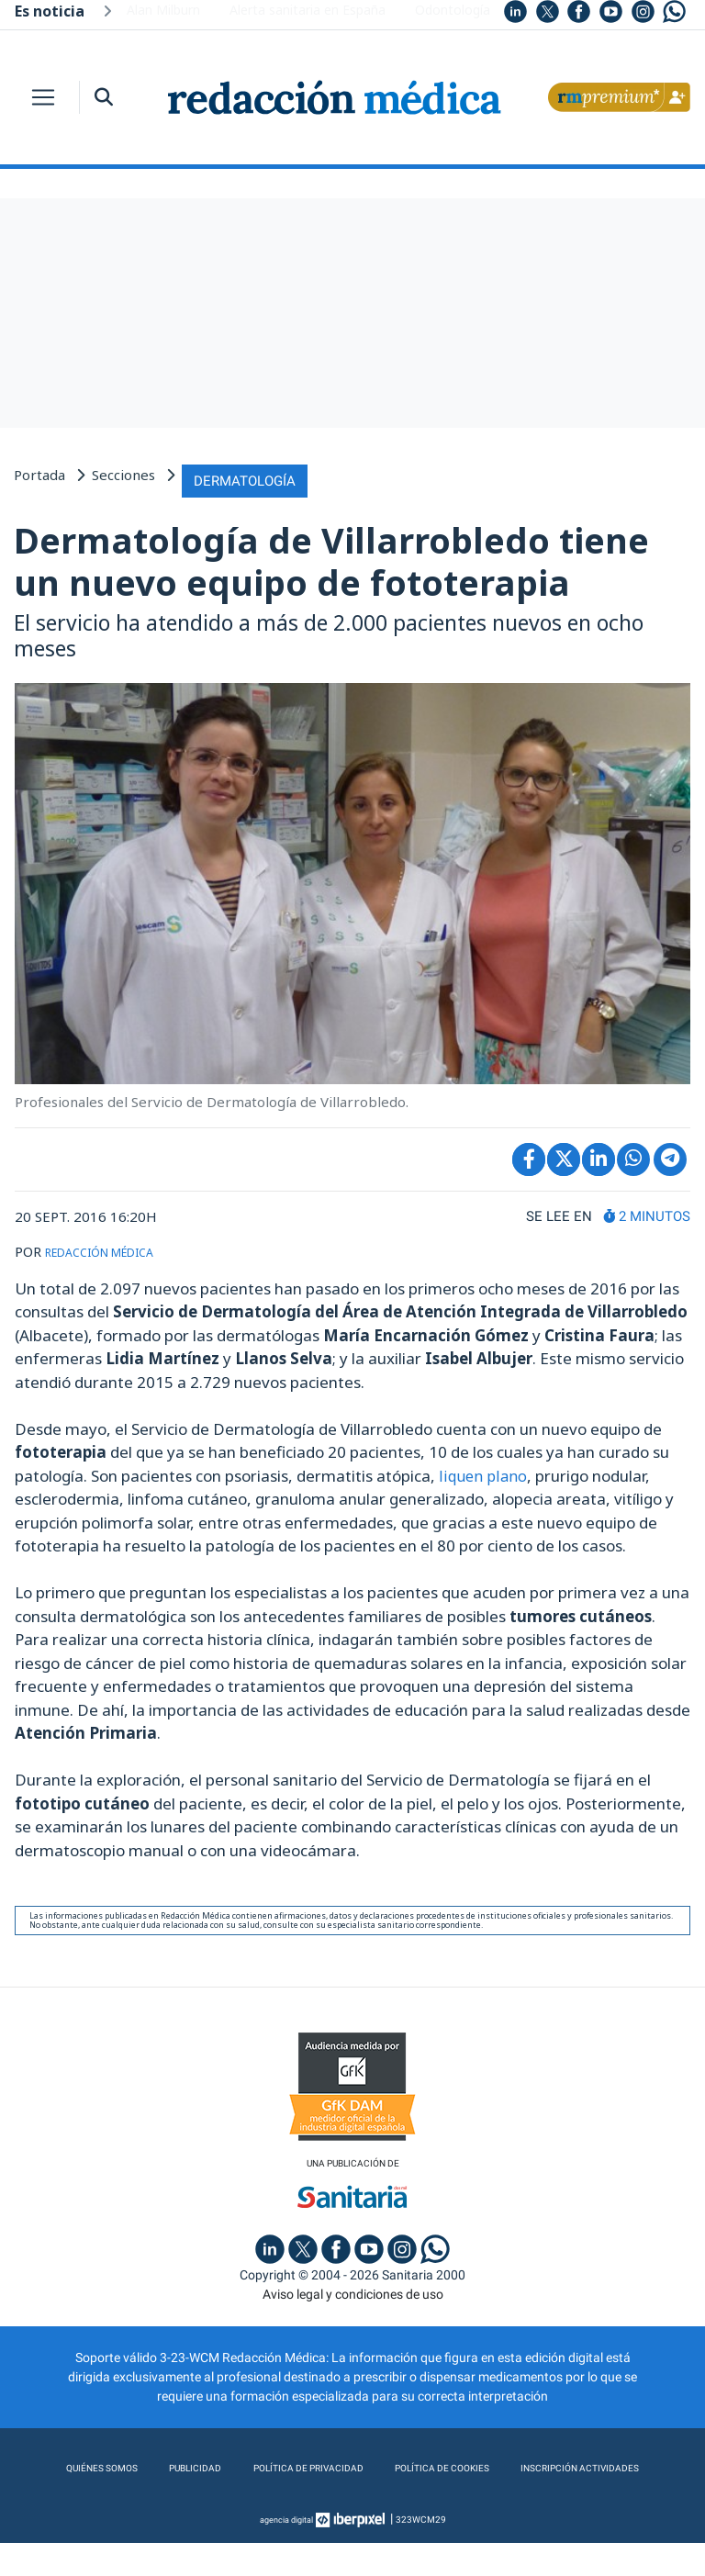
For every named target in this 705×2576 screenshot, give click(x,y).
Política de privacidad (382, 2465)
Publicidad (254, 2465)
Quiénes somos (150, 2465)
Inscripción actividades (353, 2501)
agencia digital (286, 2553)
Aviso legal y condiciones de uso (353, 2290)
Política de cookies (540, 2465)
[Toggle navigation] (43, 97)
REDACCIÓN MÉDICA (112, 1245)
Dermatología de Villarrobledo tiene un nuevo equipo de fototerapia (331, 554)
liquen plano (483, 1468)
